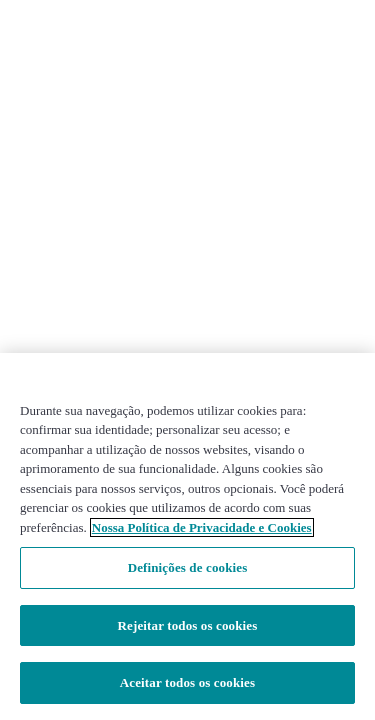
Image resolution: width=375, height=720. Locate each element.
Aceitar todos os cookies (187, 682)
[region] (187, 536)
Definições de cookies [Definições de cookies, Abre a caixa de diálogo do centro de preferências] (188, 567)
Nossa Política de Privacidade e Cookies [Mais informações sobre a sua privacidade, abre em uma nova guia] (202, 527)
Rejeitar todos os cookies (188, 625)
